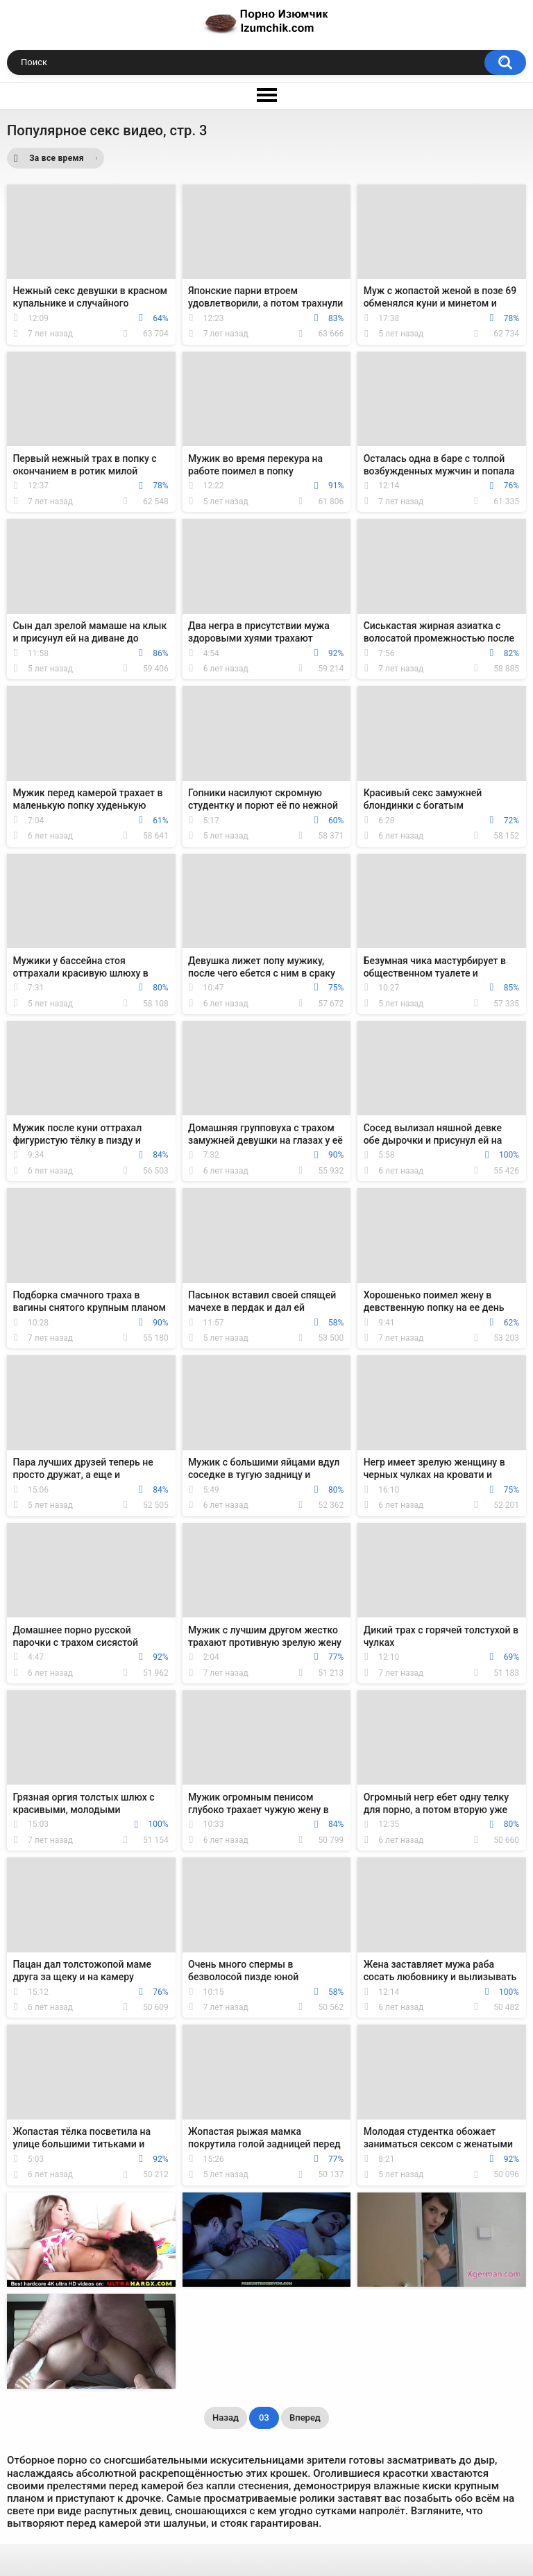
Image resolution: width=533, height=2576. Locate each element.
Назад (225, 2417)
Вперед (305, 2417)
